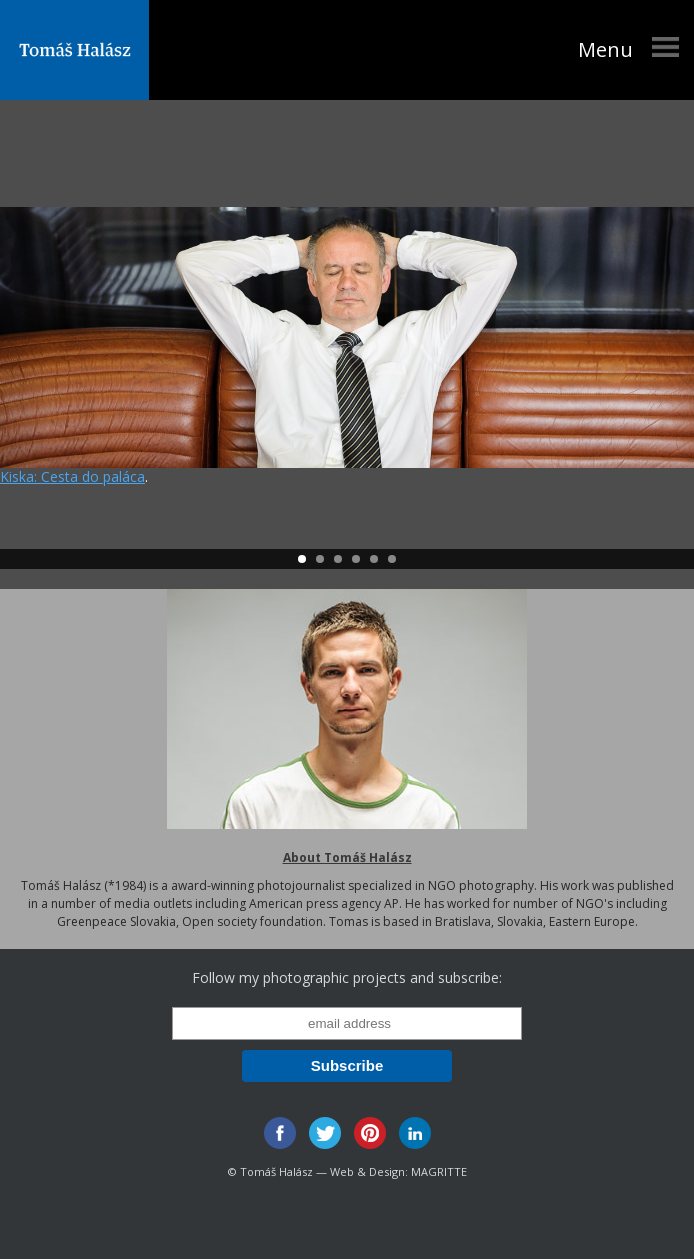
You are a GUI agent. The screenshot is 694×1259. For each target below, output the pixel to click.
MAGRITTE (439, 1171)
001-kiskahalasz (347, 337)
